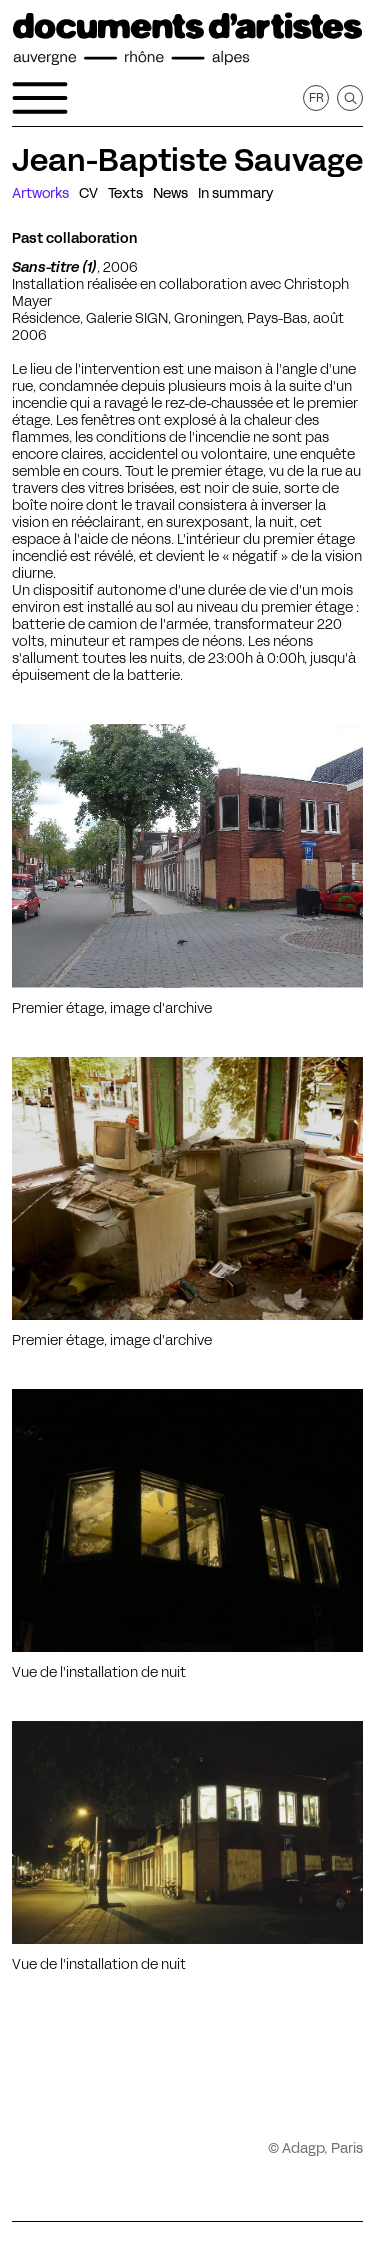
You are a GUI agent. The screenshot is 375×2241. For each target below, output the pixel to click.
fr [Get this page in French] (316, 97)
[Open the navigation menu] (40, 98)
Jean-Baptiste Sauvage (187, 160)
